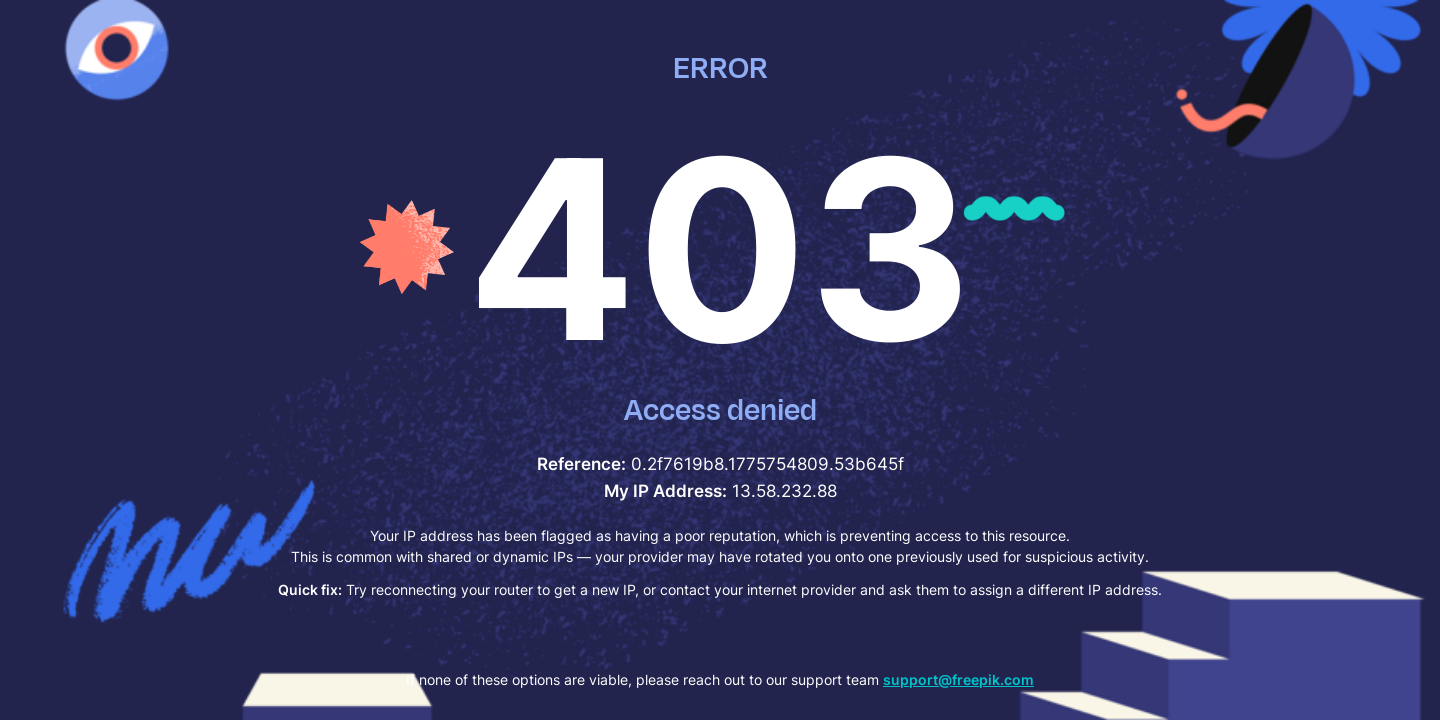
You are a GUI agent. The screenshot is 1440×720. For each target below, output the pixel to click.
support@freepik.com (958, 679)
